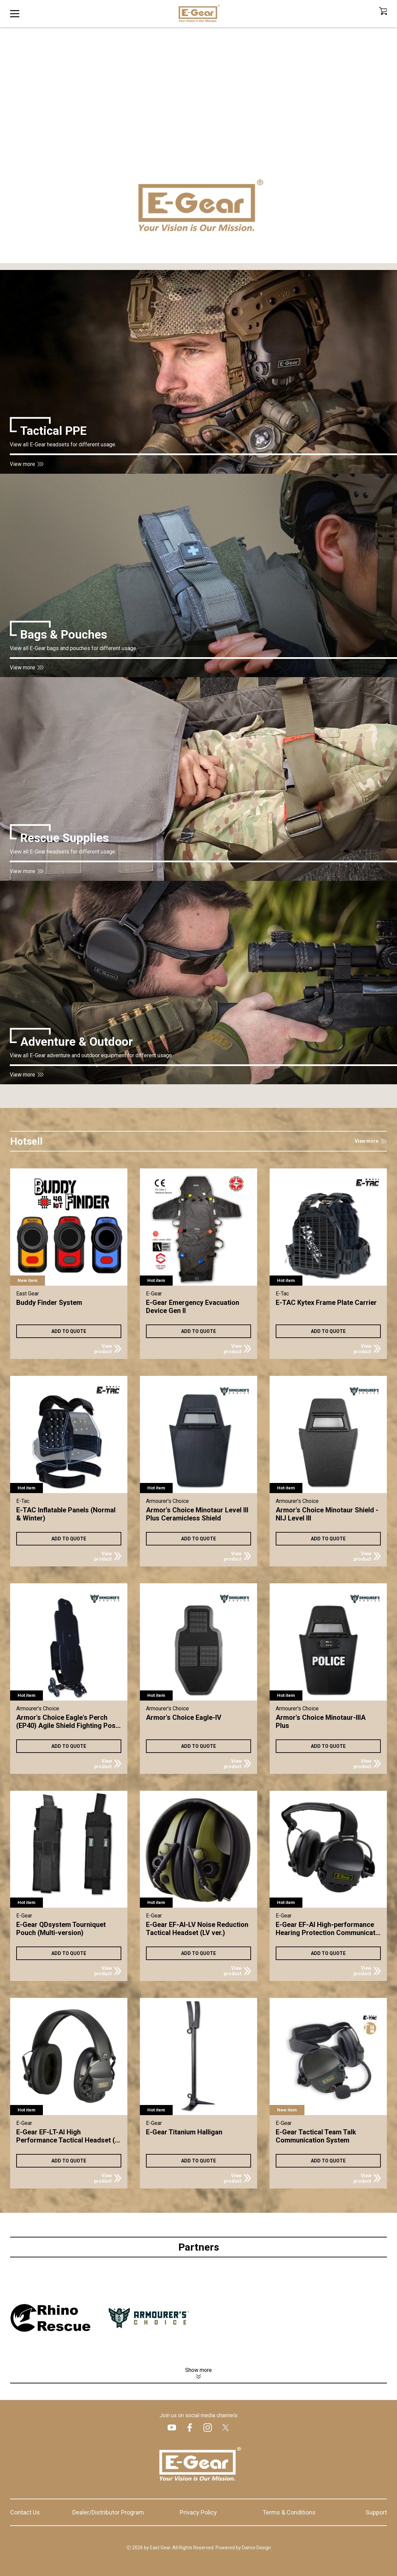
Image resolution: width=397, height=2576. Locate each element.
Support (376, 2512)
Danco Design (256, 2547)
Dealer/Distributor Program (108, 2512)
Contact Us (25, 2512)
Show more (198, 2370)
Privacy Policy (198, 2512)
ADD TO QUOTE (68, 1331)
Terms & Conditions (289, 2512)
